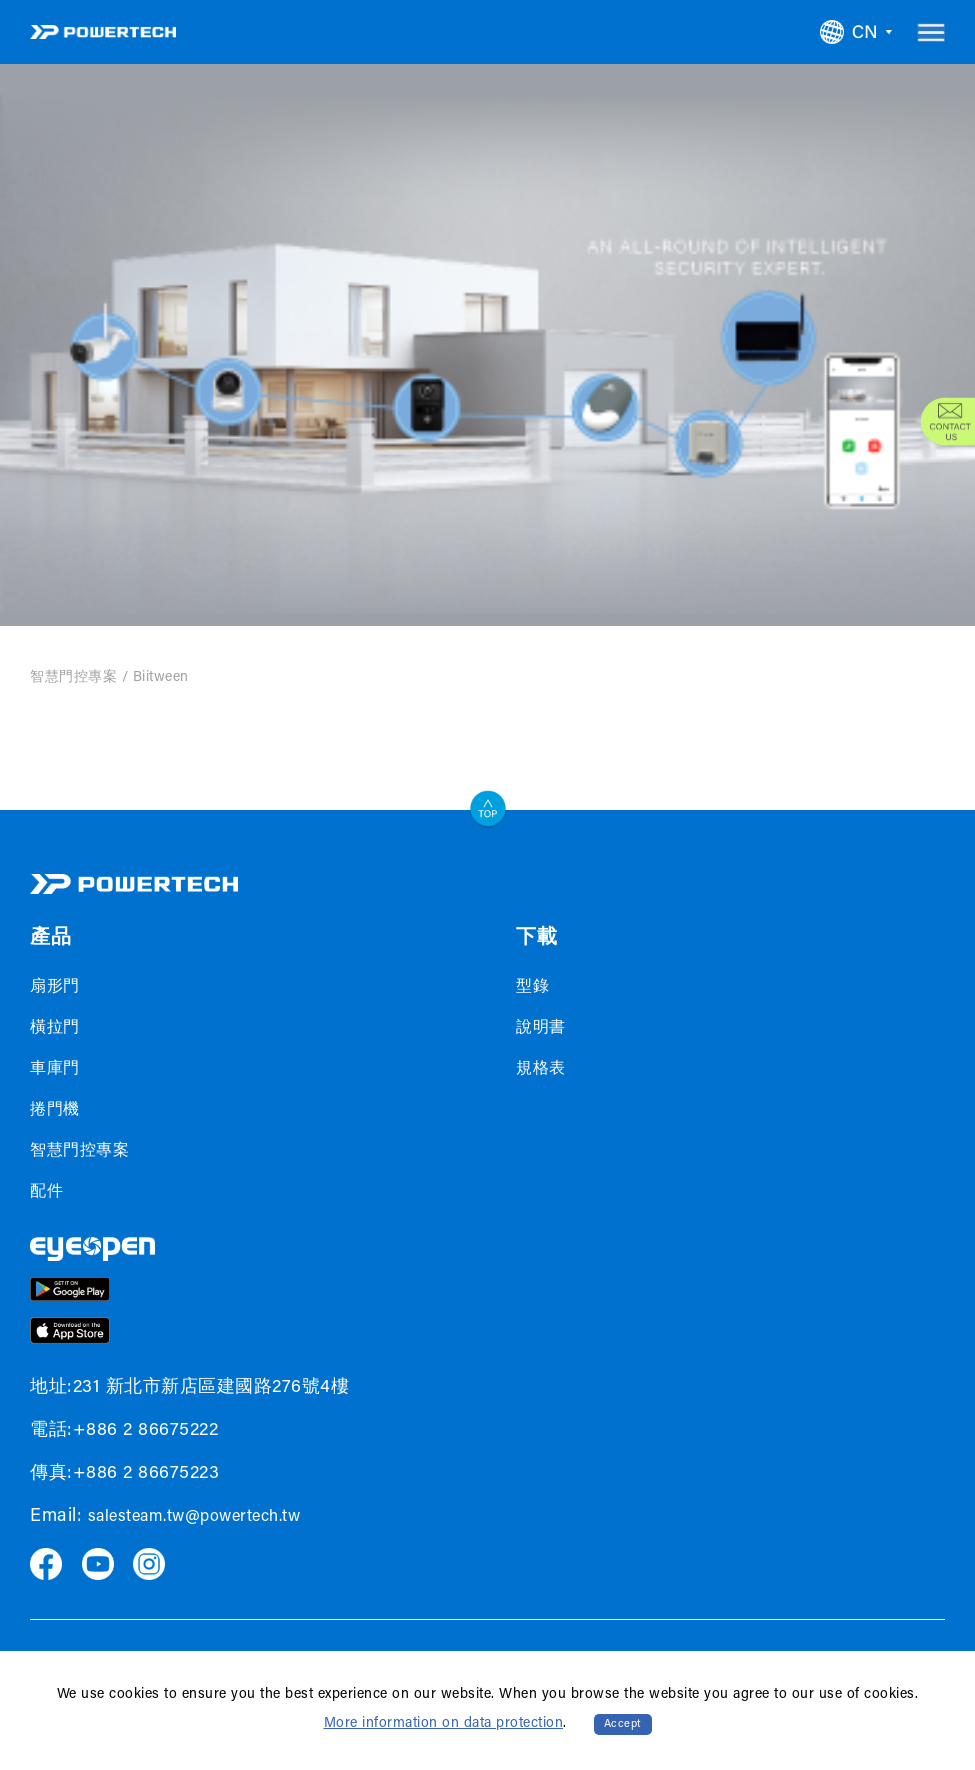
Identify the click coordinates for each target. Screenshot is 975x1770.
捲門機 (55, 1110)
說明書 (541, 1028)
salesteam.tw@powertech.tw (194, 1517)
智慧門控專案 (73, 678)
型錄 (532, 987)
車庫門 (55, 1069)
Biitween (161, 678)
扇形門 (55, 987)
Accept (623, 1724)
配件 (46, 1192)
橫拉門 (55, 1028)
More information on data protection (444, 1724)
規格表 (541, 1069)
